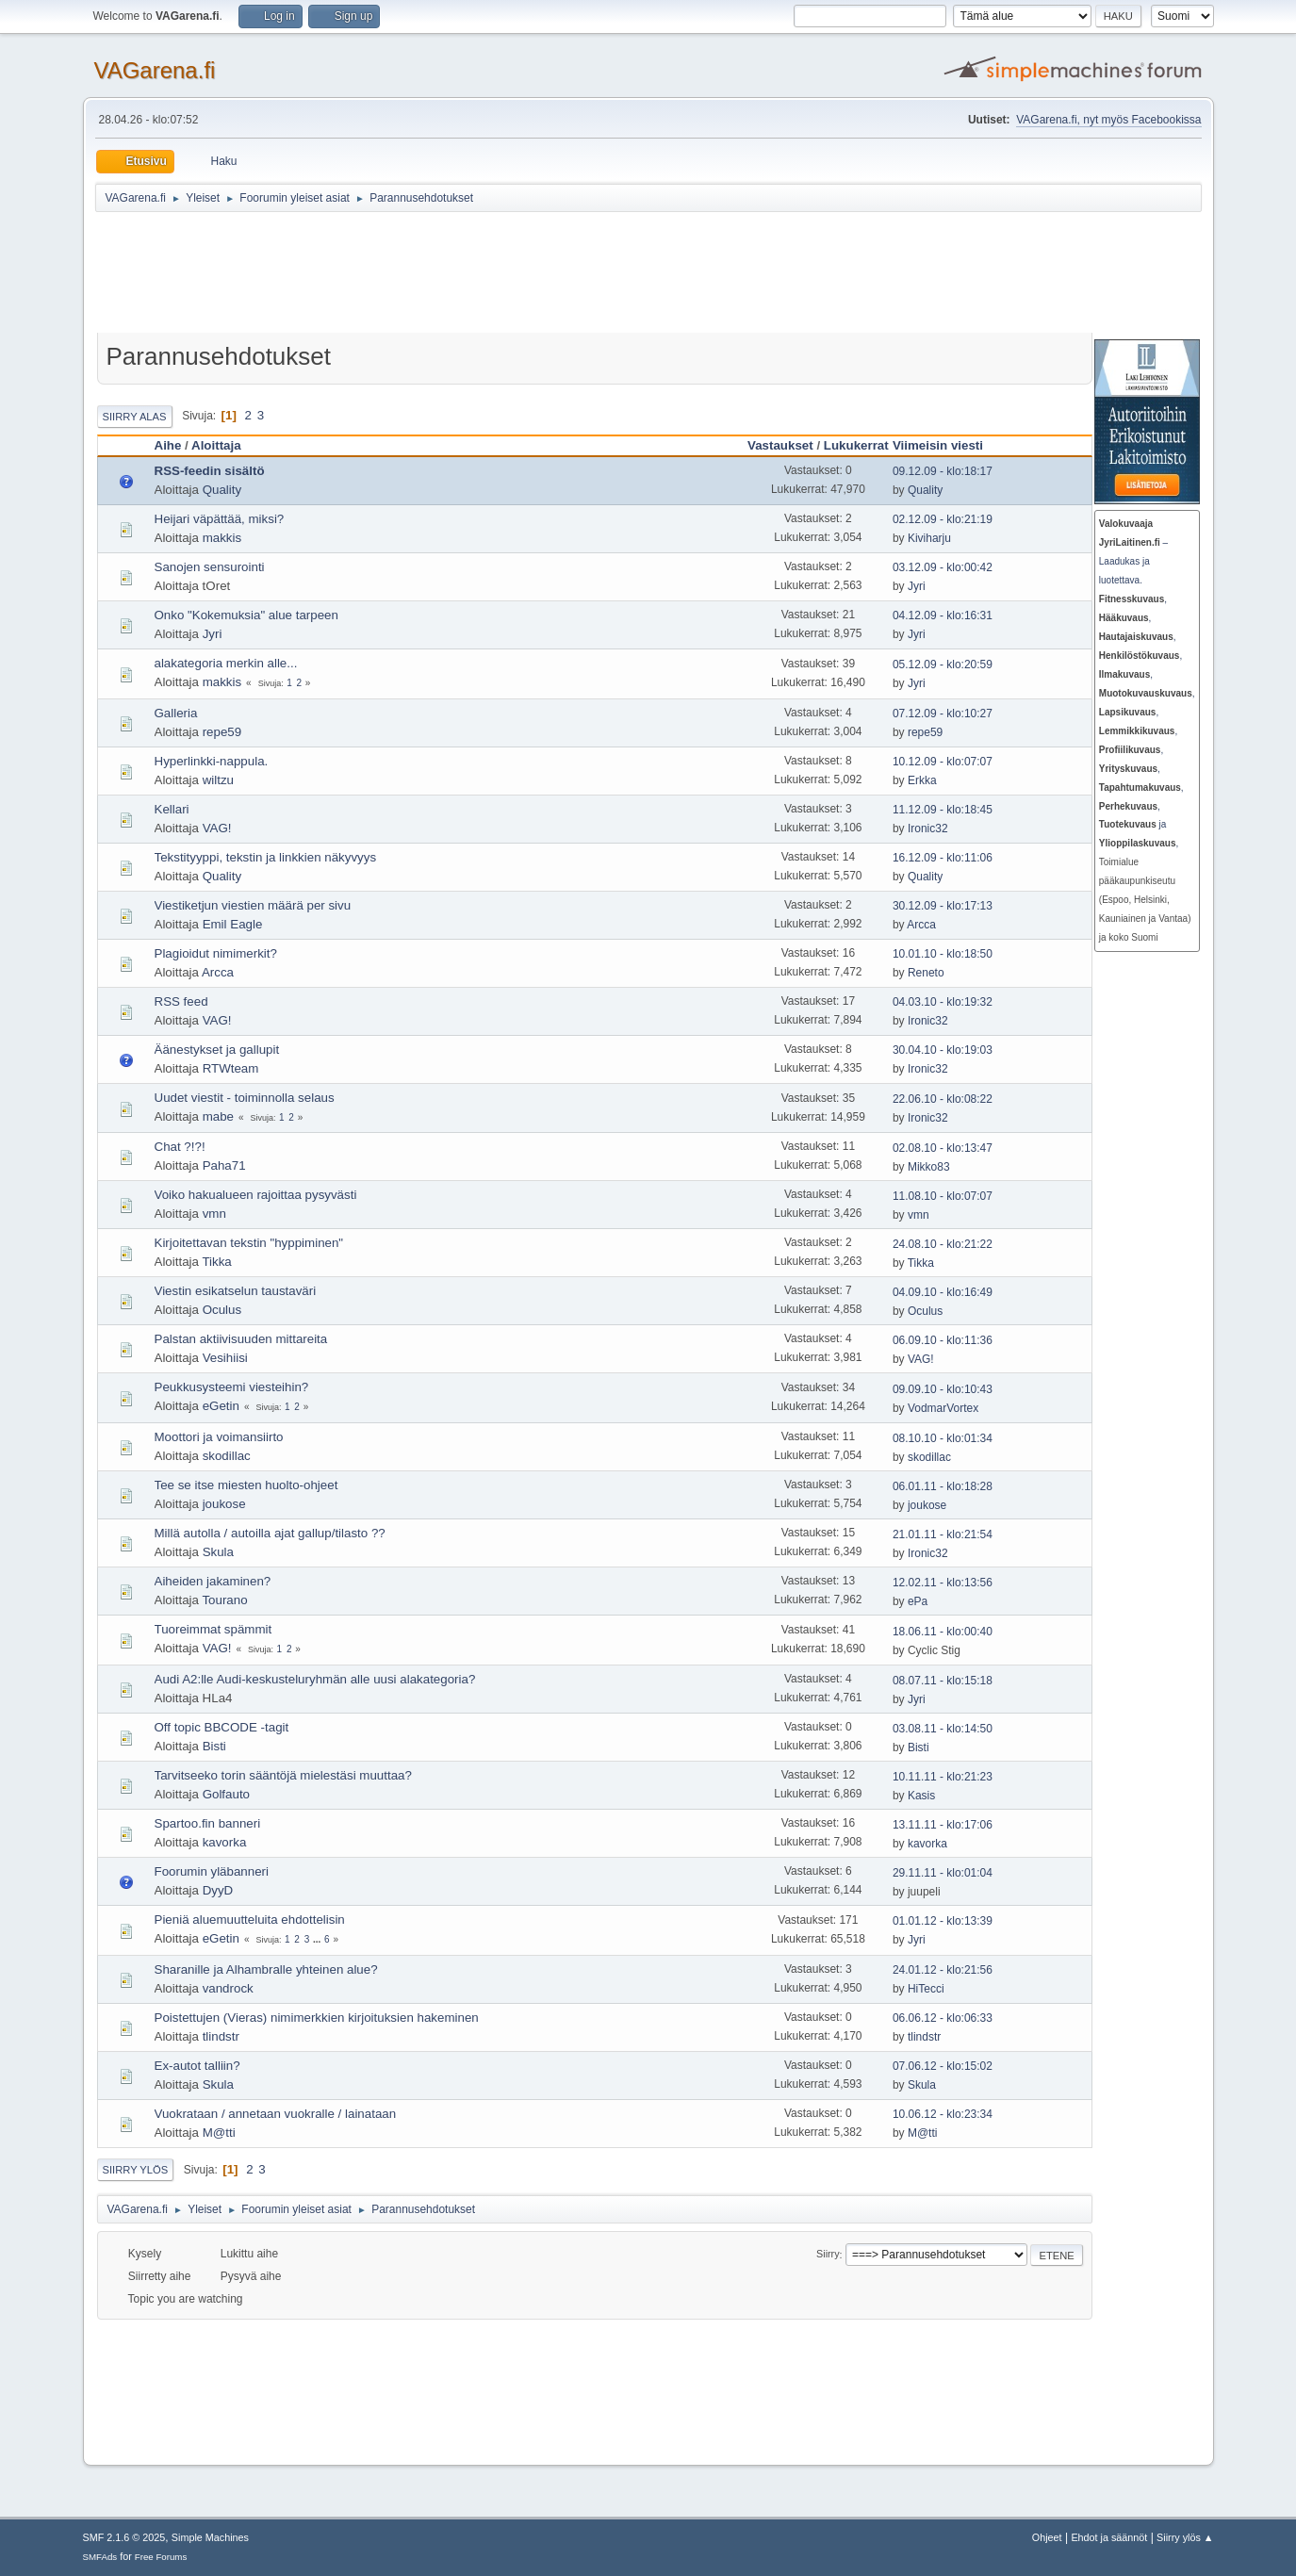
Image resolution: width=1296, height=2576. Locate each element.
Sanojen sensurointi (210, 567)
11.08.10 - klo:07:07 (943, 1196)
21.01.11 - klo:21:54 (943, 1534)
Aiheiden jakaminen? (213, 1581)
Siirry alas (135, 416)
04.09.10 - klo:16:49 (943, 1292)
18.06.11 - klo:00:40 (943, 1631)
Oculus (222, 1310)
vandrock (228, 1988)
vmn (214, 1213)
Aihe (168, 445)
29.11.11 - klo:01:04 (943, 1872)
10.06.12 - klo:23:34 (943, 2114)
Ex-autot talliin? (197, 2066)
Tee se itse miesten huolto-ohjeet (246, 1485)
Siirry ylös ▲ (1185, 2537)
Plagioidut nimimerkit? (216, 953)
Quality (222, 490)
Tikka (216, 1262)
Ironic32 (928, 828)
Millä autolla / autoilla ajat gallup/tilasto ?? (270, 1533)
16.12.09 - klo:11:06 (943, 857)
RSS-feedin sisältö (210, 471)
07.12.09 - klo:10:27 (943, 713)
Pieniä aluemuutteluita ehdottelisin (250, 1919)
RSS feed (181, 1001)
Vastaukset (780, 445)
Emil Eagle (233, 924)
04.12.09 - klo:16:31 (943, 615)
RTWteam (231, 1068)
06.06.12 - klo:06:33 (943, 2018)
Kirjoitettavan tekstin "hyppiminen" (249, 1243)
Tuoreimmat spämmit (213, 1629)
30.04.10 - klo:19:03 (943, 1050)
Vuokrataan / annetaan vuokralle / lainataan (276, 2114)
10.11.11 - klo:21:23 (943, 1776)
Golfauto (226, 1794)
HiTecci (926, 1988)
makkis (222, 538)
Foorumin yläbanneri (212, 1871)
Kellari (172, 809)
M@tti (219, 2132)
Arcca (921, 924)
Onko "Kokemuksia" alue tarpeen (246, 615)
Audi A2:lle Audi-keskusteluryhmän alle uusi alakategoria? (315, 1679)
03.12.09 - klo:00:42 (943, 567)
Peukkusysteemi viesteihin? (232, 1387)
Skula (218, 1552)
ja (1133, 824)
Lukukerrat (856, 445)
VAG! (217, 828)
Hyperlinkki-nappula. (212, 761)
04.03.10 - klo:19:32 (943, 1002)
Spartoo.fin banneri (208, 1823)
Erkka (922, 780)
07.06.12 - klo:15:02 (943, 2066)
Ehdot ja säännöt (1109, 2537)
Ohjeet (1047, 2537)
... (318, 1939)
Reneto (926, 972)
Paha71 (224, 1165)
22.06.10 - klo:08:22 (943, 1099)
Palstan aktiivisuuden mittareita (241, 1339)
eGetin (221, 1406)
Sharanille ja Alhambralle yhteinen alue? (266, 1969)
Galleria (176, 713)
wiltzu (218, 780)
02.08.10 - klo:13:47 (943, 1148)
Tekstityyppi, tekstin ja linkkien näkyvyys (266, 857)
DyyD (218, 1890)
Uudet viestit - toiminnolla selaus (245, 1098)
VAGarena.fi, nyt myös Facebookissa (1108, 119)
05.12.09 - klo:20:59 (943, 664)
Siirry (828, 2254)
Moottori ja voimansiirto (219, 1437)
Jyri (917, 586)
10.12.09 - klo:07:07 (943, 761)
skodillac (227, 1456)
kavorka (225, 1842)
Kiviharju (929, 538)
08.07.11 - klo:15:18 (943, 1680)
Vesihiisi (225, 1358)
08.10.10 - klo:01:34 (943, 1438)
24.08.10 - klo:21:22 (943, 1244)
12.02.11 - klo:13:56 (943, 1582)
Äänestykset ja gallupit (217, 1049)
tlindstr (221, 2036)
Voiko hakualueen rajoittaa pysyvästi (256, 1195)
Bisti (214, 1746)
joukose (224, 1504)
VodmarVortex (943, 1408)
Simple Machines (210, 2537)
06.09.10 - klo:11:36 (943, 1340)
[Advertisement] (557, 275)
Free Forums (161, 2556)
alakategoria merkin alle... (226, 663)
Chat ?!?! (180, 1147)
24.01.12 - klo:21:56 (943, 1970)
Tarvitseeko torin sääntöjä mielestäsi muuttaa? (283, 1775)
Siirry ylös (136, 2169)
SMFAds (100, 2556)
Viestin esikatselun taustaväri (236, 1291)
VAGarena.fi (155, 70)
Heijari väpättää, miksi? (220, 519)
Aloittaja (216, 445)
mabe (218, 1116)
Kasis (921, 1795)
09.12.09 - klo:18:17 (943, 471)
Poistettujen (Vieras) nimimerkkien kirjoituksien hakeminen (317, 2017)
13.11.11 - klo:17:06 (943, 1824)
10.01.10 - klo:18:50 (943, 953)
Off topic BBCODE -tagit (222, 1727)
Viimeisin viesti (946, 445)
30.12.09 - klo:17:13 (943, 905)
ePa (917, 1601)
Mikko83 (929, 1166)
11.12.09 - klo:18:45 (943, 809)
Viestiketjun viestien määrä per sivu (253, 905)
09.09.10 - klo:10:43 (943, 1389)
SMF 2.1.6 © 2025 (124, 2537)
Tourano (224, 1600)
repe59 (222, 732)
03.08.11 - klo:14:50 (943, 1728)
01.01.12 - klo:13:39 (943, 1921)
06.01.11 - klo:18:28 (943, 1486)
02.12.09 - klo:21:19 (943, 519)
